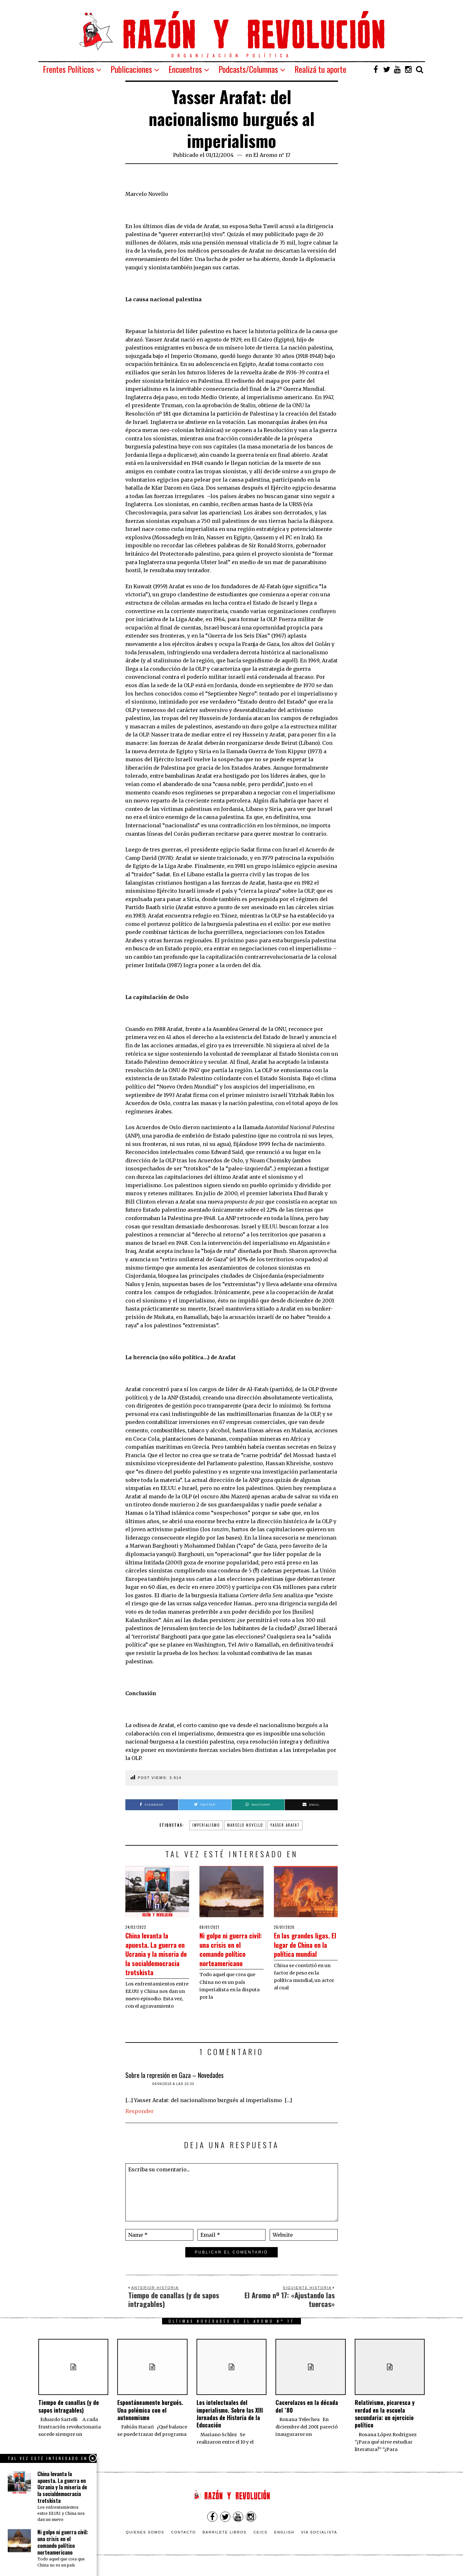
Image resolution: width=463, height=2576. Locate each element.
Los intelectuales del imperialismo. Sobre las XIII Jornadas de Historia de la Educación (230, 2423)
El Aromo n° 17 (271, 155)
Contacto (183, 2541)
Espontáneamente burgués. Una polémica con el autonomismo (150, 2419)
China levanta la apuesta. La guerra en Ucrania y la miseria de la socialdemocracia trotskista (156, 1957)
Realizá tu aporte (320, 69)
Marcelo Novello (245, 1825)
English (284, 2541)
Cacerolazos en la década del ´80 (306, 2415)
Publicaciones (131, 69)
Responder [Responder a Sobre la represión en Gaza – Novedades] (139, 2120)
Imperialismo (206, 1825)
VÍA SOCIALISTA (319, 2541)
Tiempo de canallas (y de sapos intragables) (68, 2415)
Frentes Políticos (68, 69)
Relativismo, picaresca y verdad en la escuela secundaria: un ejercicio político (385, 2423)
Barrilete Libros (225, 2541)
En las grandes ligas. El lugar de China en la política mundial (303, 1948)
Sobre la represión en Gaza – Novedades (174, 2084)
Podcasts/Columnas (248, 69)
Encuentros (185, 69)
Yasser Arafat (285, 1825)
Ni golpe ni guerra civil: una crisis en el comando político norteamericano (230, 1953)
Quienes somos (145, 2541)
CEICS (260, 2541)
